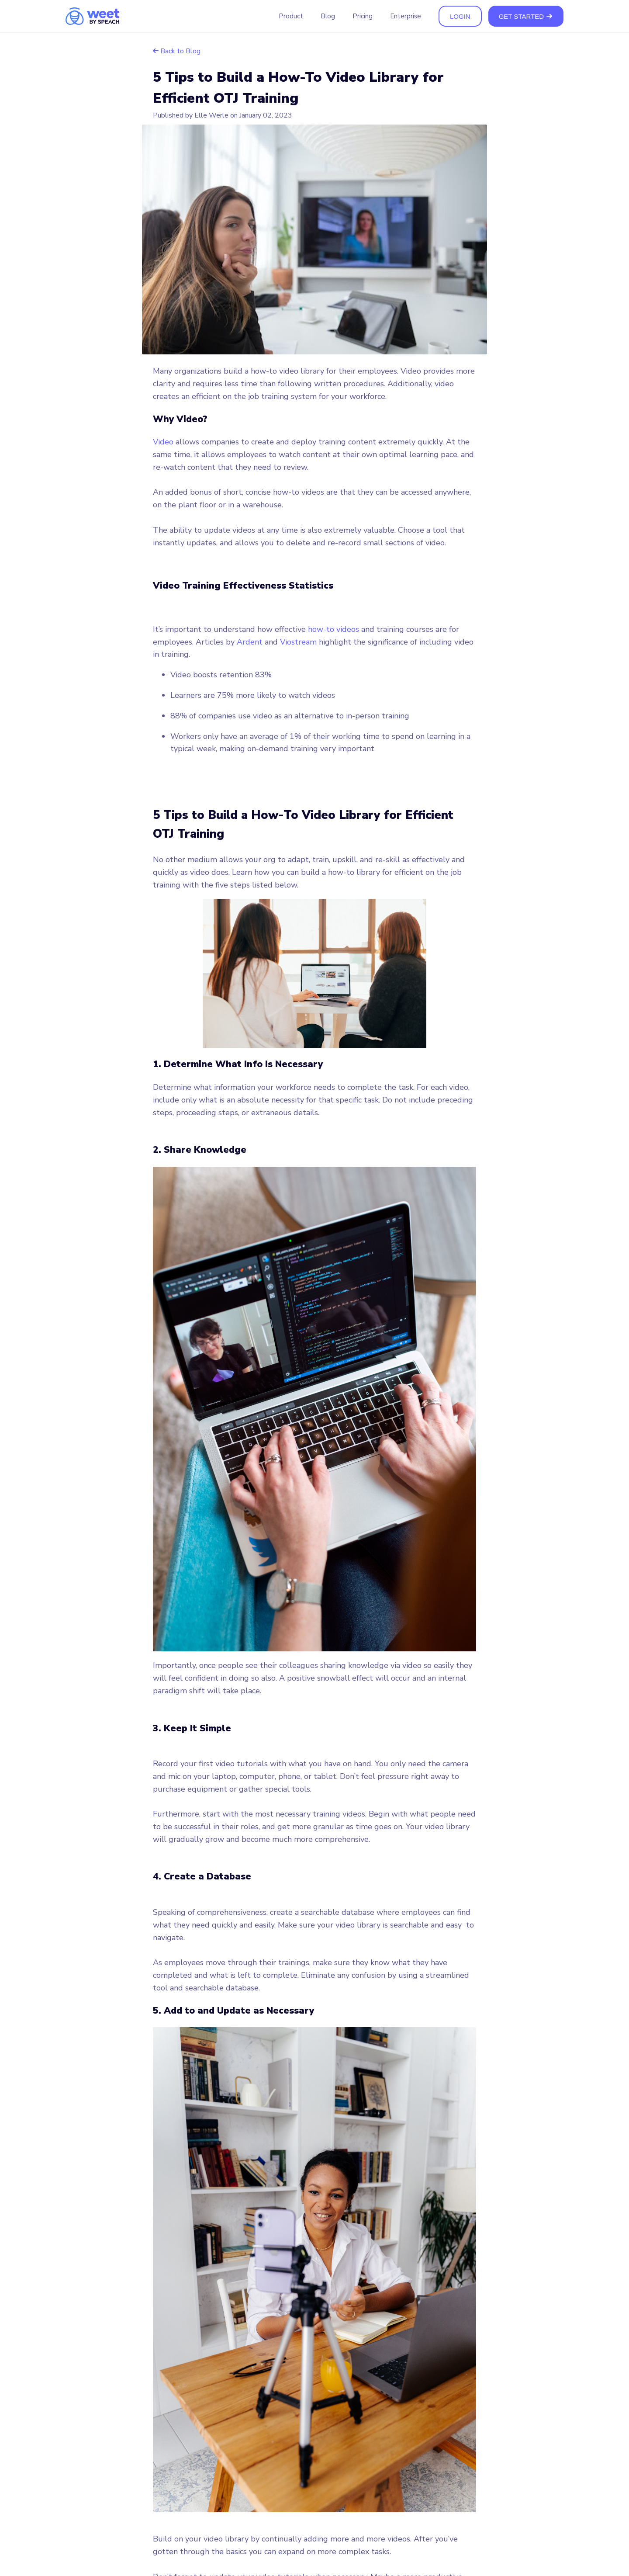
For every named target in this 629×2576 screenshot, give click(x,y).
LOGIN (460, 16)
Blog (328, 16)
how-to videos (333, 629)
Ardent (250, 642)
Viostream (298, 642)
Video (163, 442)
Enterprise (405, 16)
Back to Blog (176, 51)
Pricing (363, 16)
